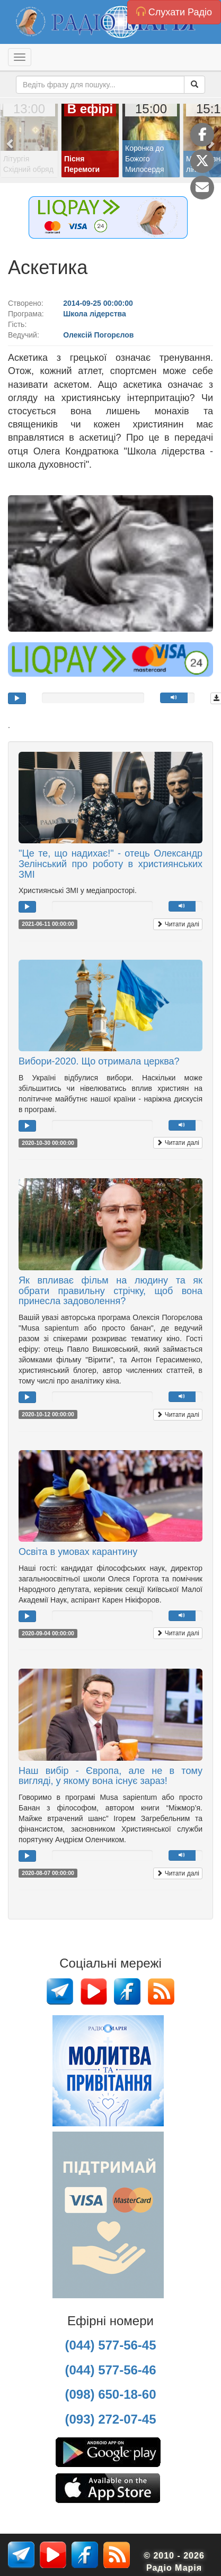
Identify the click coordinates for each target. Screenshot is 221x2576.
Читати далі (177, 924)
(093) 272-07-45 (110, 2419)
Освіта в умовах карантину (78, 1551)
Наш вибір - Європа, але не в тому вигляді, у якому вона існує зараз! (110, 1776)
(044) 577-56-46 (110, 2370)
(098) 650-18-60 (110, 2394)
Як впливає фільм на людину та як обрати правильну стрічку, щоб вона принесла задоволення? (110, 1291)
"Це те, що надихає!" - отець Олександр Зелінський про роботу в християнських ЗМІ (110, 864)
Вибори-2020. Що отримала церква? (99, 1061)
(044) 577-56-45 (110, 2345)
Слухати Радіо (174, 11)
